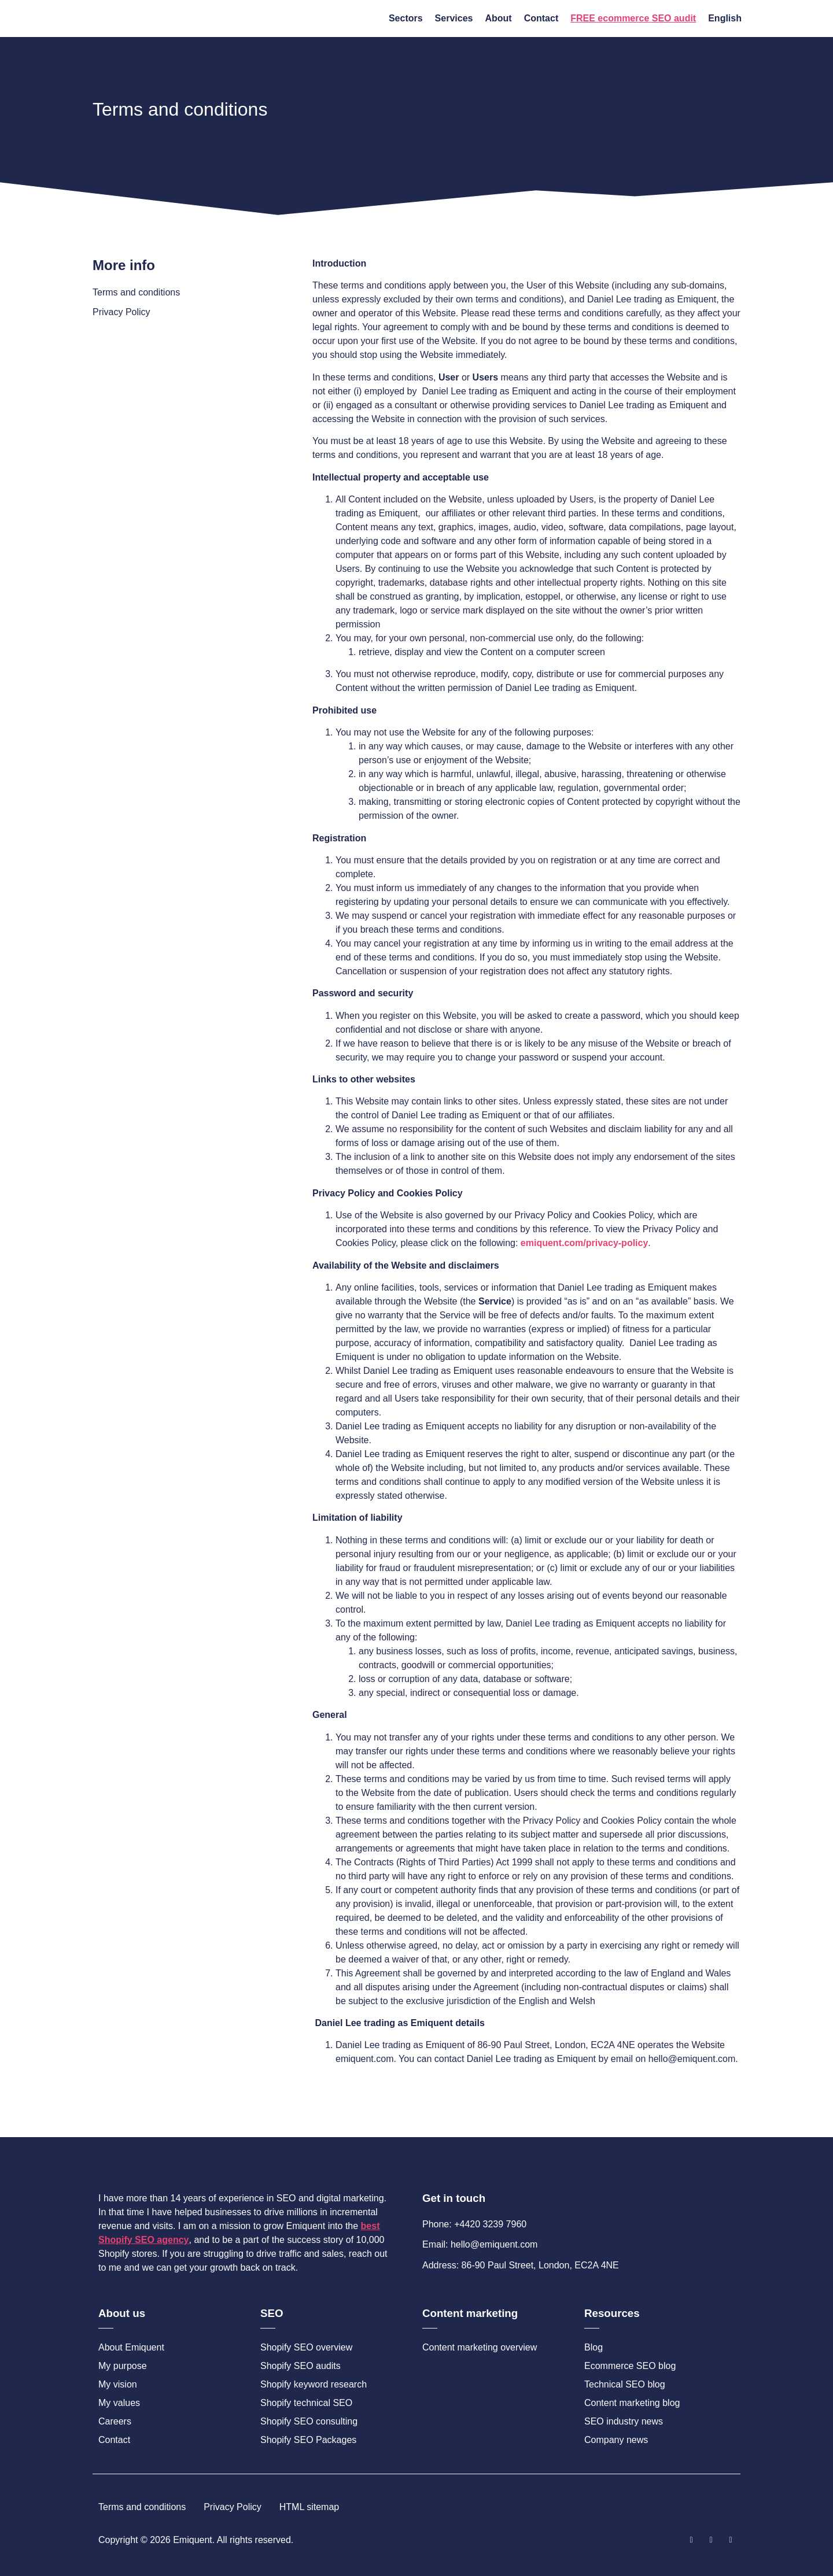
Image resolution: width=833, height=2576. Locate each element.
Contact (541, 18)
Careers (114, 2421)
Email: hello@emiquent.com (479, 2244)
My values (119, 2403)
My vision (117, 2384)
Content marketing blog (632, 2403)
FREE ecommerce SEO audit (633, 18)
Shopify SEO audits (300, 2366)
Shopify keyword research (313, 2384)
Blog (593, 2347)
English (725, 18)
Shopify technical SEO (306, 2403)
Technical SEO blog (624, 2384)
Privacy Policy (121, 312)
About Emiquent (131, 2347)
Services (454, 18)
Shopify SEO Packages (308, 2440)
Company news (616, 2440)
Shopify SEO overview (306, 2347)
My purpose (122, 2366)
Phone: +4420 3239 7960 (474, 2224)
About (498, 18)
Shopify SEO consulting (308, 2421)
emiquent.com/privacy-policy (584, 1243)
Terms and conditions (136, 292)
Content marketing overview (479, 2347)
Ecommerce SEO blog (630, 2366)
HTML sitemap (309, 2507)
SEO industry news (623, 2421)
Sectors (406, 18)
